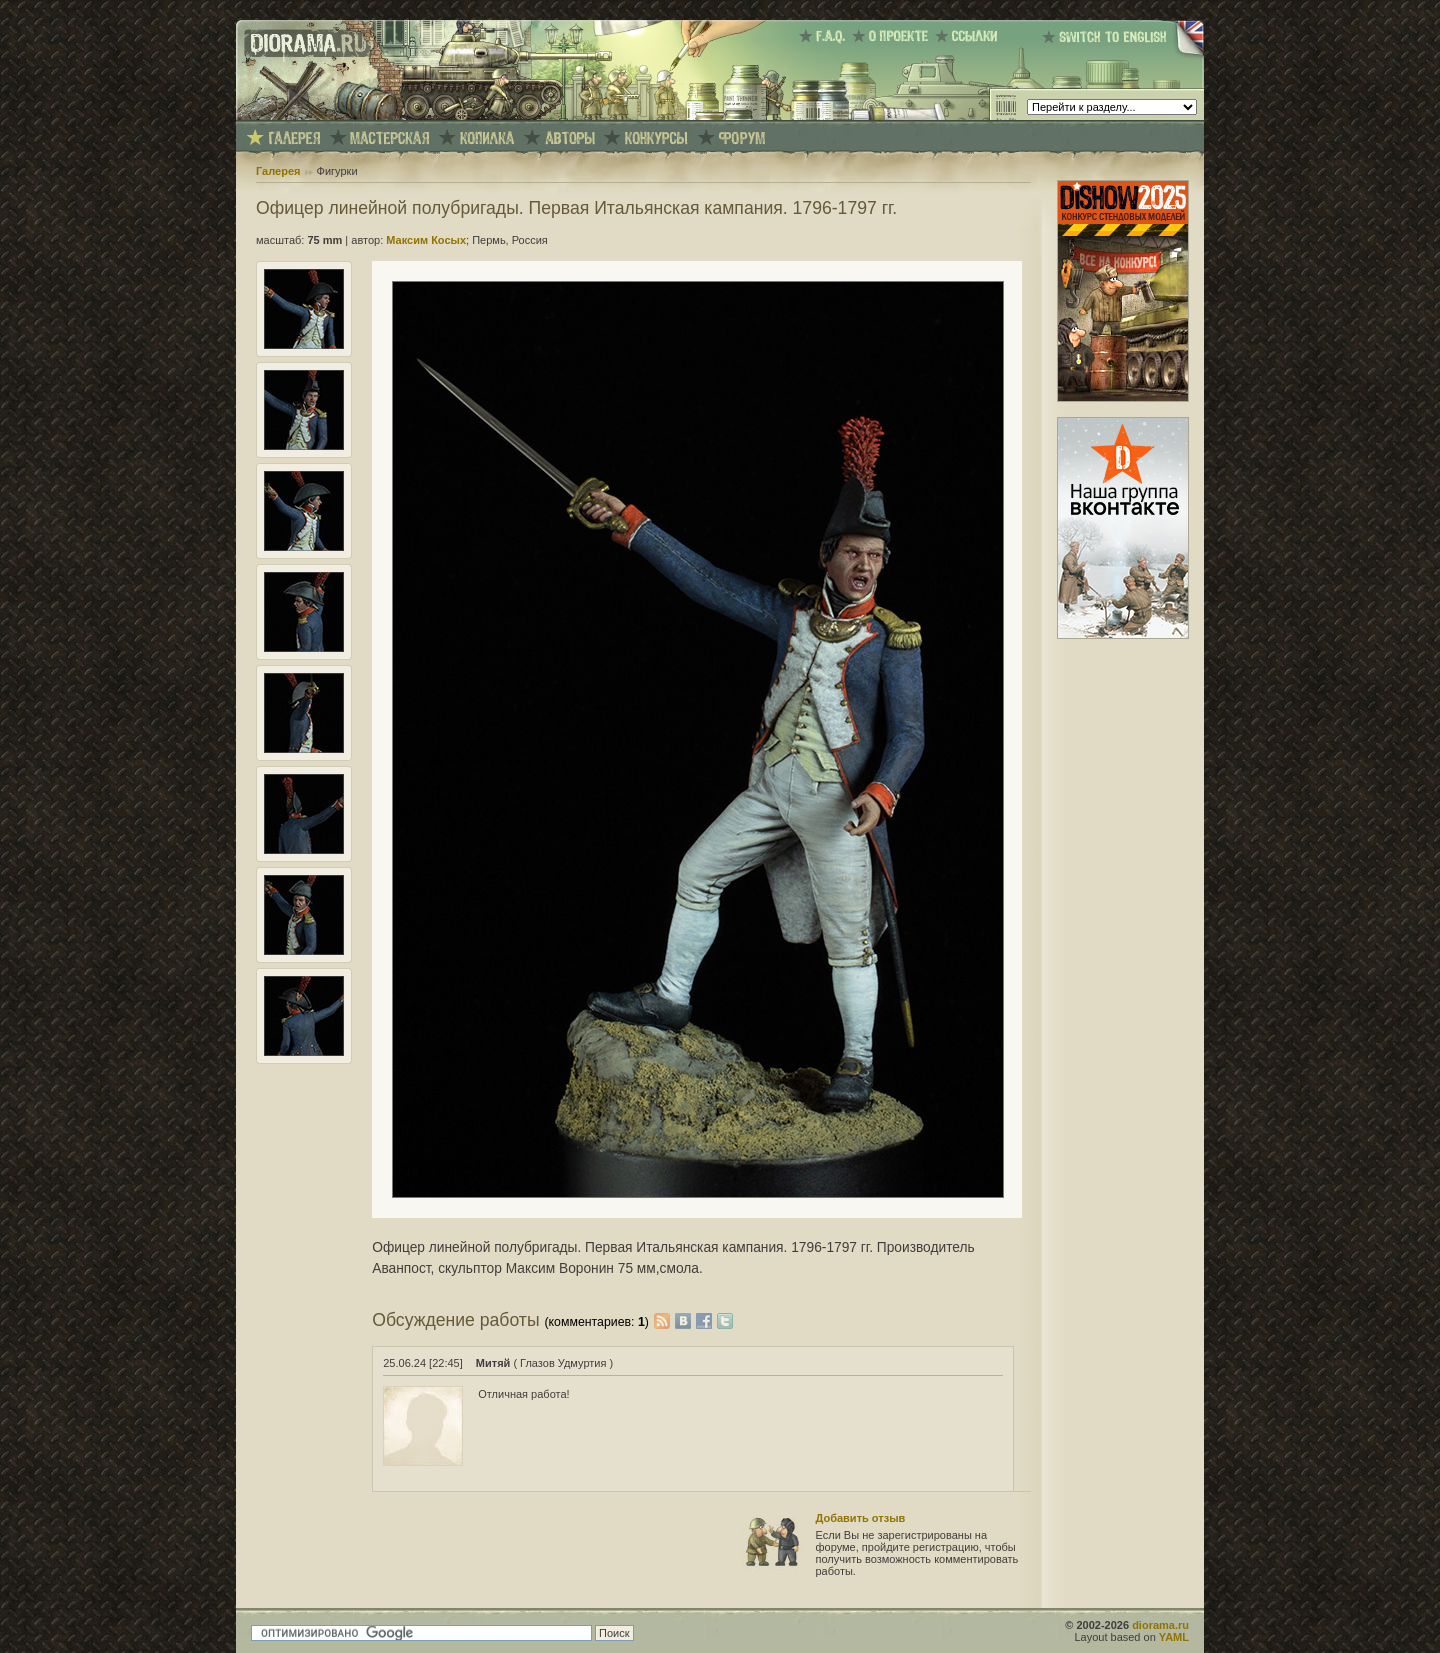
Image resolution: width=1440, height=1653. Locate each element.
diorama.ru (1160, 1625)
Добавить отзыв (861, 1518)
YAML (1174, 1637)
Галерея (278, 171)
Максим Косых (426, 240)
